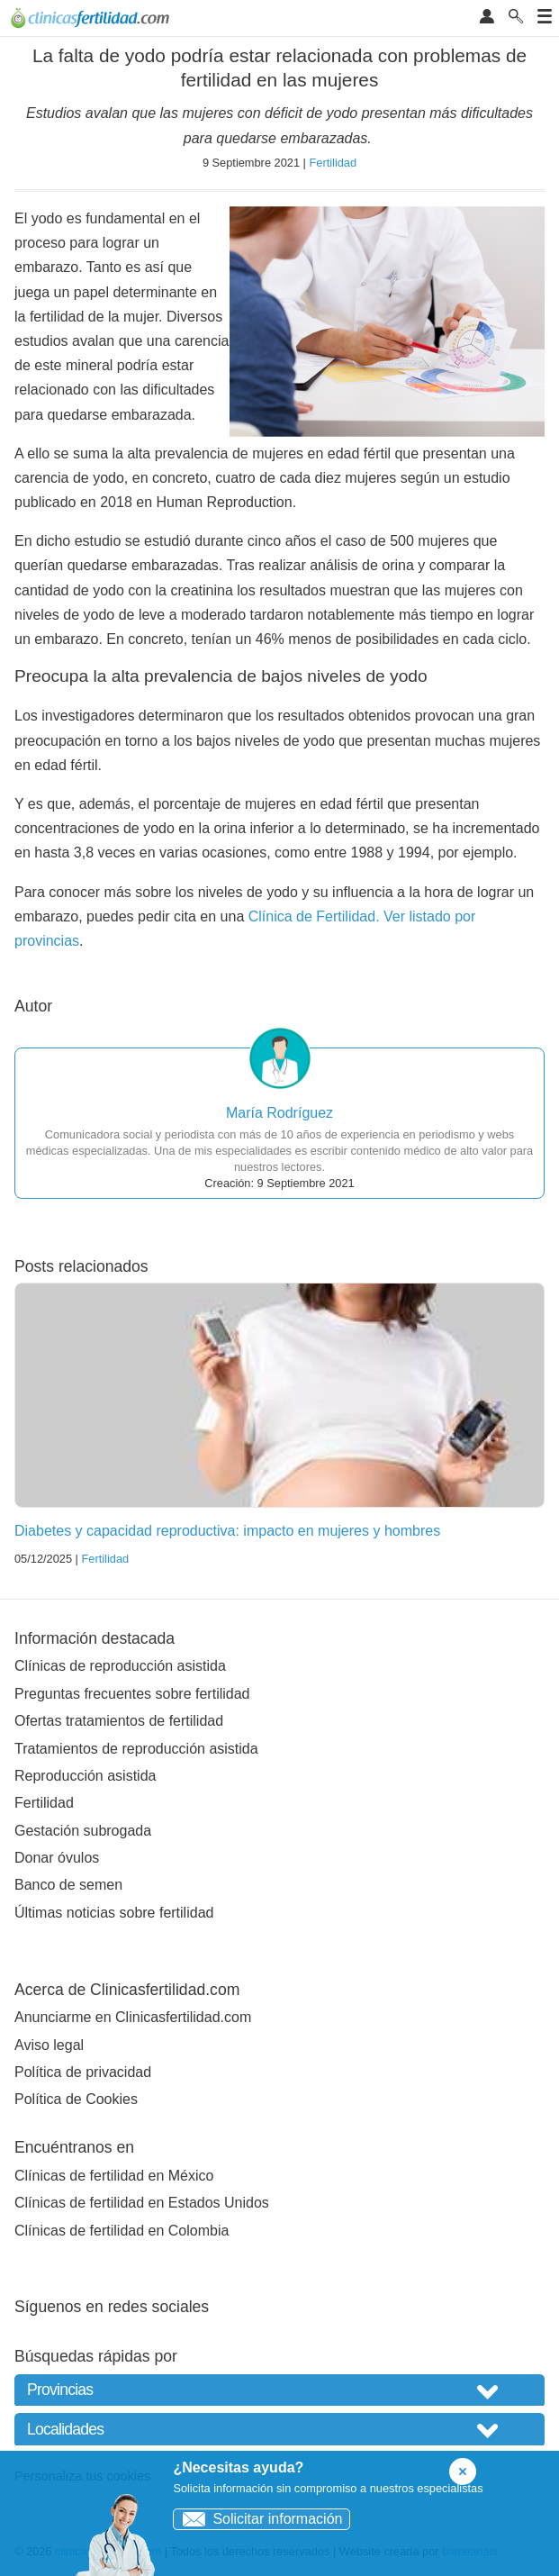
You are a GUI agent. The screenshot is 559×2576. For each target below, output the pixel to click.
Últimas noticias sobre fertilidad (113, 1912)
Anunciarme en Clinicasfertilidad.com (132, 2017)
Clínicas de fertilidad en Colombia (121, 2230)
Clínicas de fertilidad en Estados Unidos (141, 2202)
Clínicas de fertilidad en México (113, 2175)
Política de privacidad (82, 2072)
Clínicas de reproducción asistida (120, 1665)
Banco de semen (68, 1884)
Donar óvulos (56, 1857)
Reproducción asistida (85, 1775)
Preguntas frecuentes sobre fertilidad (131, 1693)
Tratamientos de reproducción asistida (136, 1748)
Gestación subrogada (82, 1830)
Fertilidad (332, 162)
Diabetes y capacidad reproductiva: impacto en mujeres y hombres (227, 1530)
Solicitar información (258, 2518)
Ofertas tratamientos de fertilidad (118, 1720)
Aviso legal (49, 2045)
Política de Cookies (76, 2099)
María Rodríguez (279, 1112)
